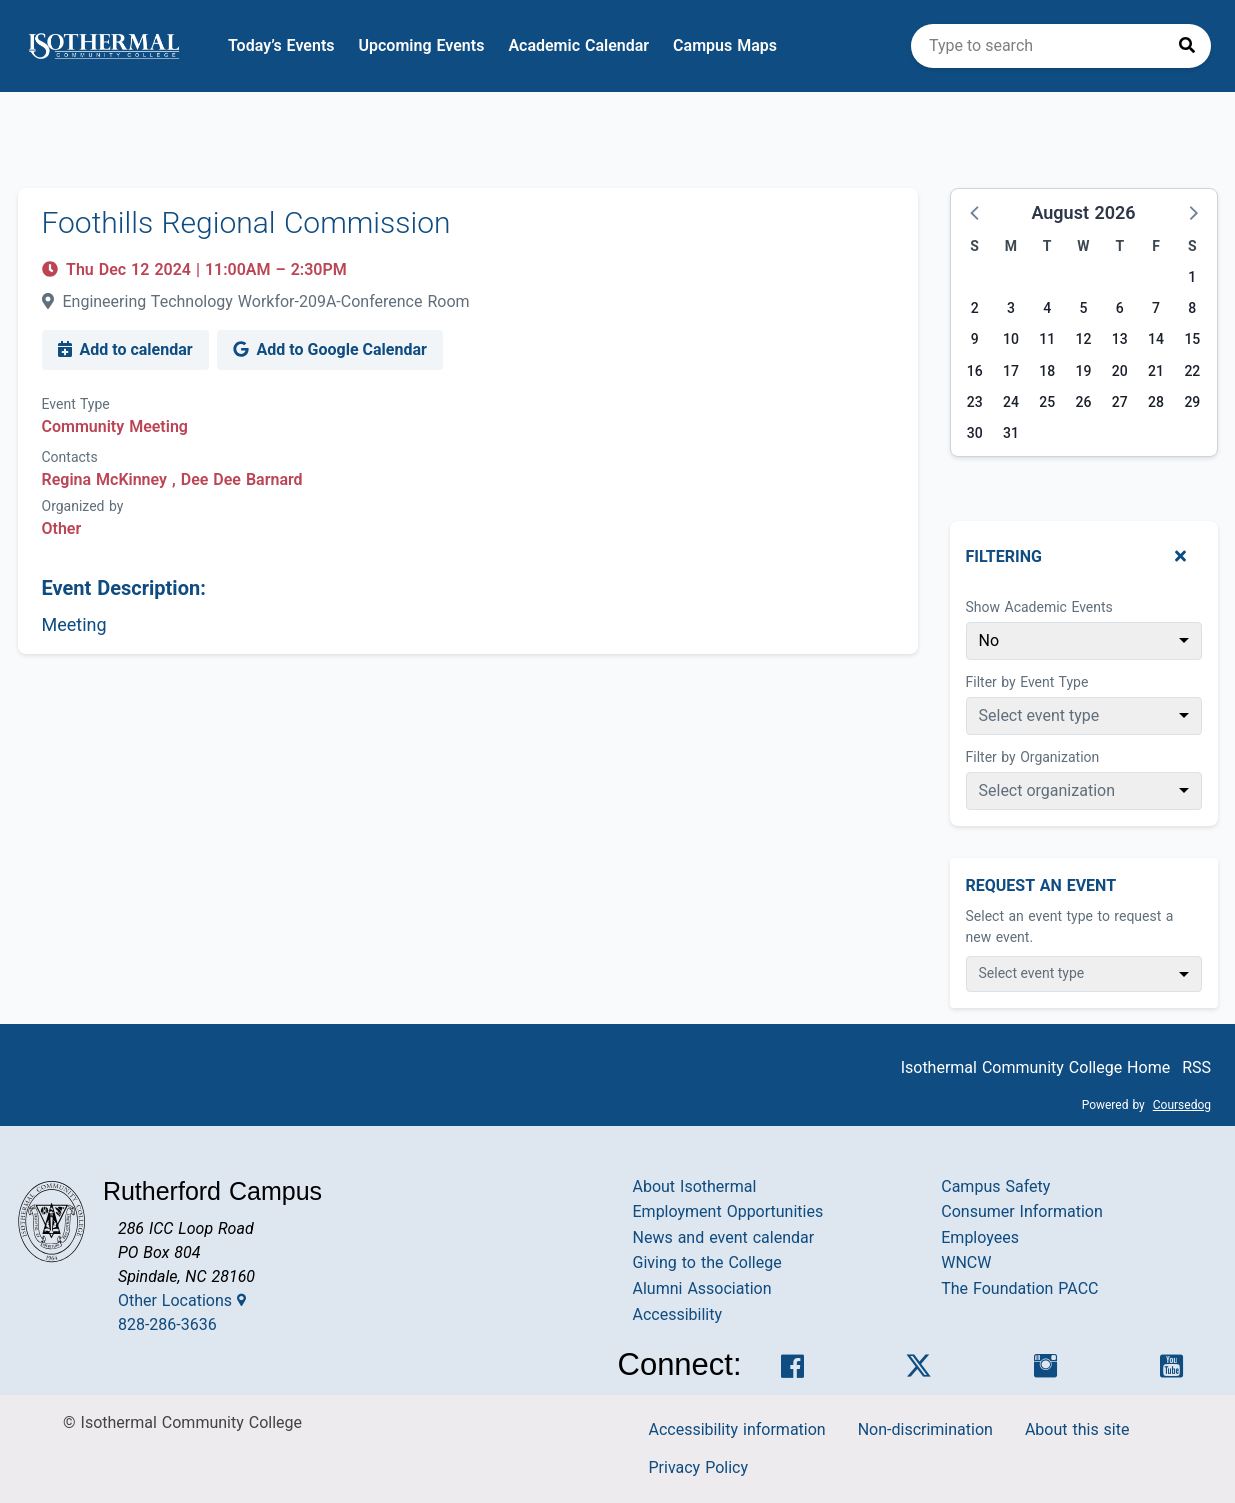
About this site (1077, 1429)
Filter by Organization (1033, 757)
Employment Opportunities (728, 1211)
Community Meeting (115, 426)
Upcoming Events (422, 45)
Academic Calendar (578, 45)
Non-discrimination (925, 1429)
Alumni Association (702, 1288)
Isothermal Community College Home (1036, 1067)
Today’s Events (281, 45)
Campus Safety (995, 1186)
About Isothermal (695, 1186)
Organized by (83, 506)
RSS (1196, 1067)
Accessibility (678, 1314)
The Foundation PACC (1019, 1288)
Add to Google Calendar (330, 349)
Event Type (76, 404)
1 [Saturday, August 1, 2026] (1192, 277)
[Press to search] (1187, 46)
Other (62, 528)
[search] (1061, 46)
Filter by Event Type (1027, 682)
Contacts (70, 457)
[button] (976, 212)
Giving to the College (707, 1262)
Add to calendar (125, 349)
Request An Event (1041, 885)
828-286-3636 (167, 1324)
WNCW (966, 1262)
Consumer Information (1021, 1211)
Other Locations (182, 1300)
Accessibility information (737, 1429)
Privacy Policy (699, 1467)
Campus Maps (725, 45)
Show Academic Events (1039, 607)
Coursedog (1182, 1105)
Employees (980, 1237)
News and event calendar (724, 1237)
